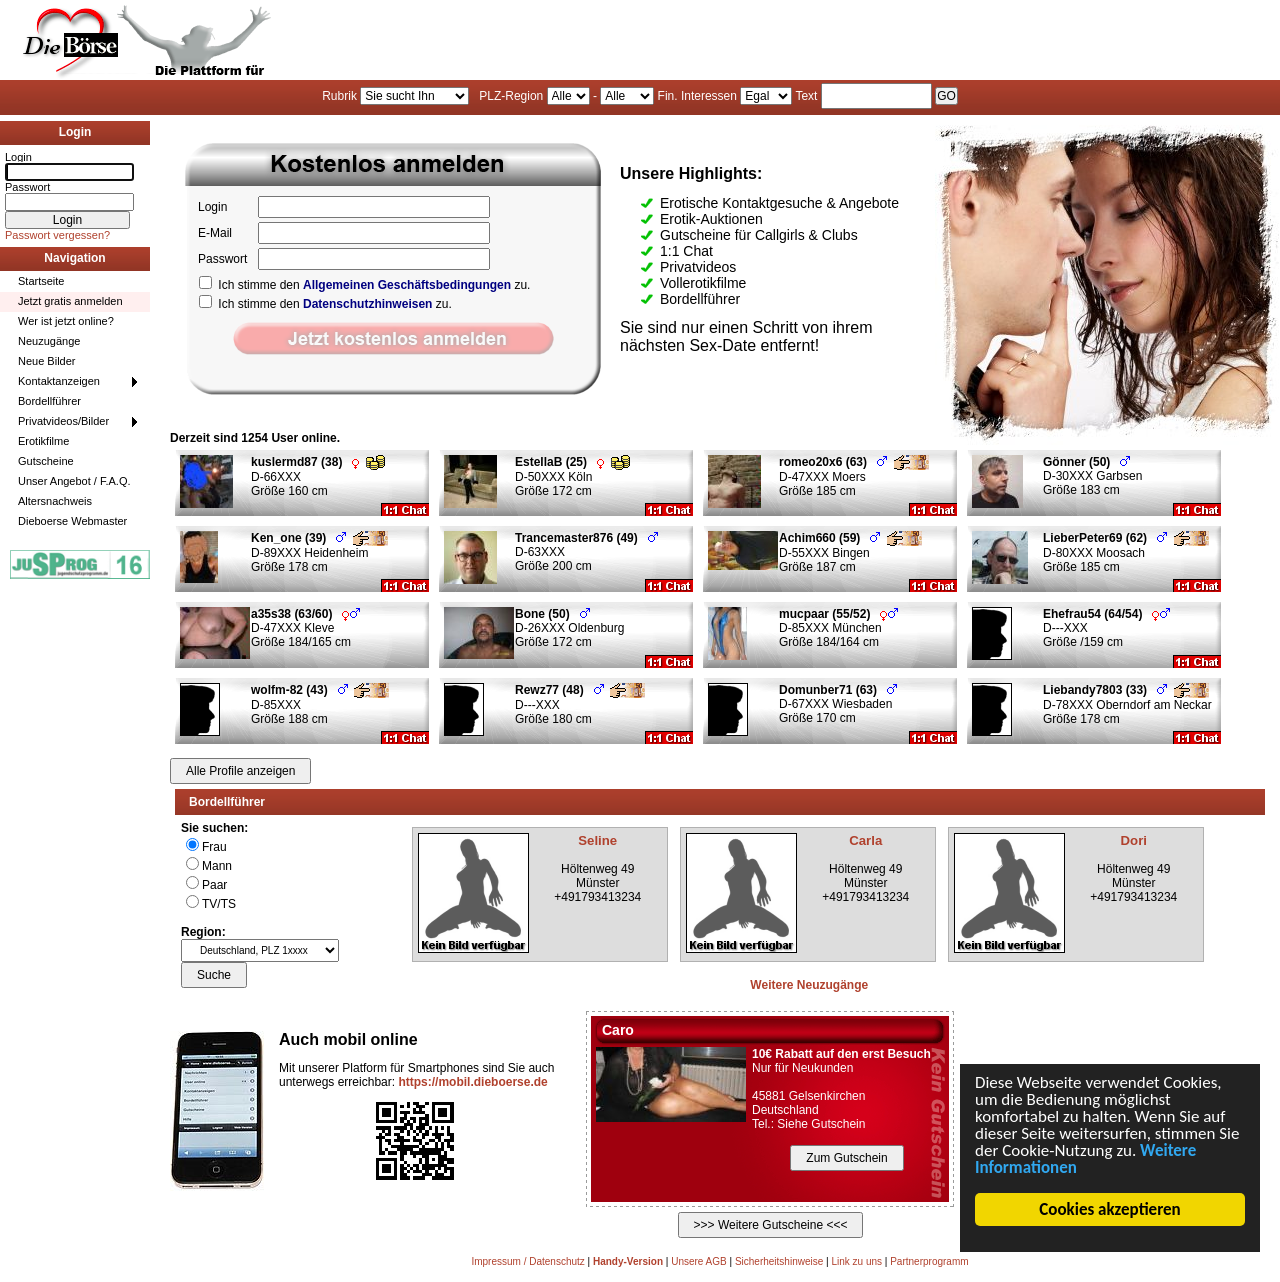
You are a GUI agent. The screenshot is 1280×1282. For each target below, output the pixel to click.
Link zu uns (856, 1261)
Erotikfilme (43, 441)
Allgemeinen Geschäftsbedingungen (407, 285)
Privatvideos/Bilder (63, 421)
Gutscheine (46, 461)
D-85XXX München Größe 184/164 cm (838, 628)
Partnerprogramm (929, 1261)
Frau (214, 847)
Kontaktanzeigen (59, 381)
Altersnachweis (55, 501)
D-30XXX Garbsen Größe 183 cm (1092, 476)
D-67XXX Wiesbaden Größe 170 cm (838, 704)
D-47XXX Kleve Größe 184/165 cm (305, 628)
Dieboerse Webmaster (72, 521)
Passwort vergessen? (57, 235)
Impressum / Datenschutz (527, 1261)
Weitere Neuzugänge (809, 985)
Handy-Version (628, 1261)
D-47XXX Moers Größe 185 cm (854, 476)
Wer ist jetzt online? (66, 321)
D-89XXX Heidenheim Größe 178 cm (319, 552)
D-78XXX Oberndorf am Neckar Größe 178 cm (1127, 704)
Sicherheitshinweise (779, 1261)
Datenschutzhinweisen (367, 304)
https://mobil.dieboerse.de (472, 1082)
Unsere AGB (699, 1261)
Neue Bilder (46, 361)
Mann (217, 866)
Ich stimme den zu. (364, 285)
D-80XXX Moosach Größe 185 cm (1126, 552)
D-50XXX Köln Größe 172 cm (572, 476)
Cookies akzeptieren (1110, 1209)
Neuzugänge (49, 341)
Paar (214, 885)
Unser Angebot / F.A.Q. (74, 481)
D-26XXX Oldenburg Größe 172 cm (569, 628)
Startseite (41, 281)
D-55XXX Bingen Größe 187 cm (850, 552)
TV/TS (219, 904)
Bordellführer (49, 401)
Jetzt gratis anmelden (70, 301)
